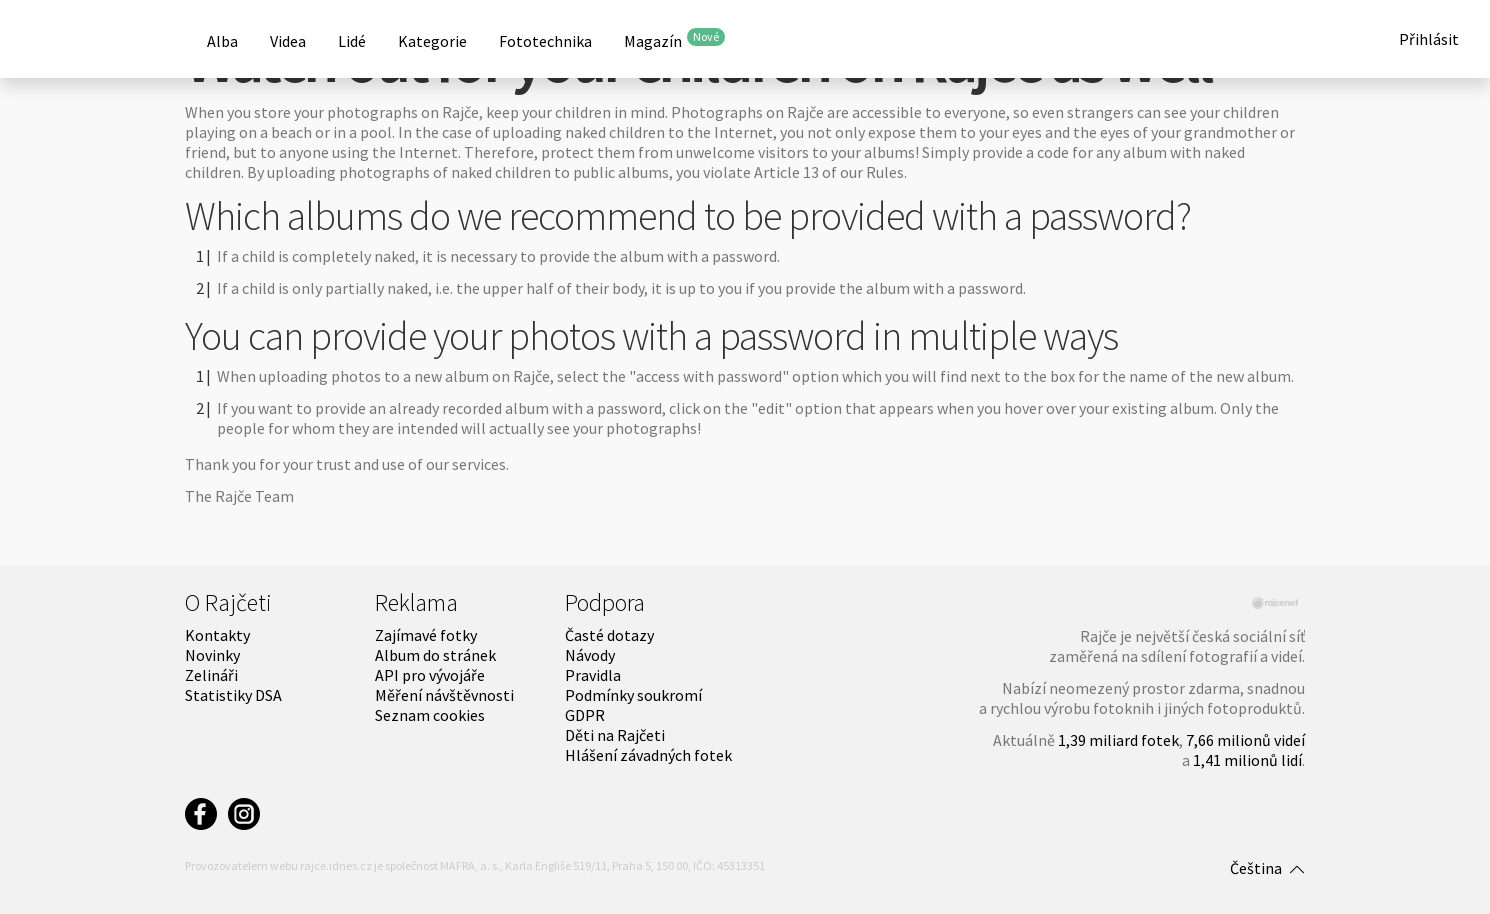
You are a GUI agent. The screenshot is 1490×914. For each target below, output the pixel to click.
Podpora (605, 602)
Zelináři (211, 675)
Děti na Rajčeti (615, 735)
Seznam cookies (430, 715)
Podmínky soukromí (633, 695)
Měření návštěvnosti (444, 695)
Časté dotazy (609, 635)
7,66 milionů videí (1245, 740)
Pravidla (593, 675)
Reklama (416, 602)
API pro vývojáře (430, 675)
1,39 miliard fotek (1118, 740)
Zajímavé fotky (426, 635)
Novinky (212, 655)
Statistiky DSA (233, 695)
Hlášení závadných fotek (648, 755)
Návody (590, 655)
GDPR (585, 715)
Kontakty (217, 635)
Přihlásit (1429, 39)
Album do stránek (435, 655)
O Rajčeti (228, 602)
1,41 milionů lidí (1247, 760)
